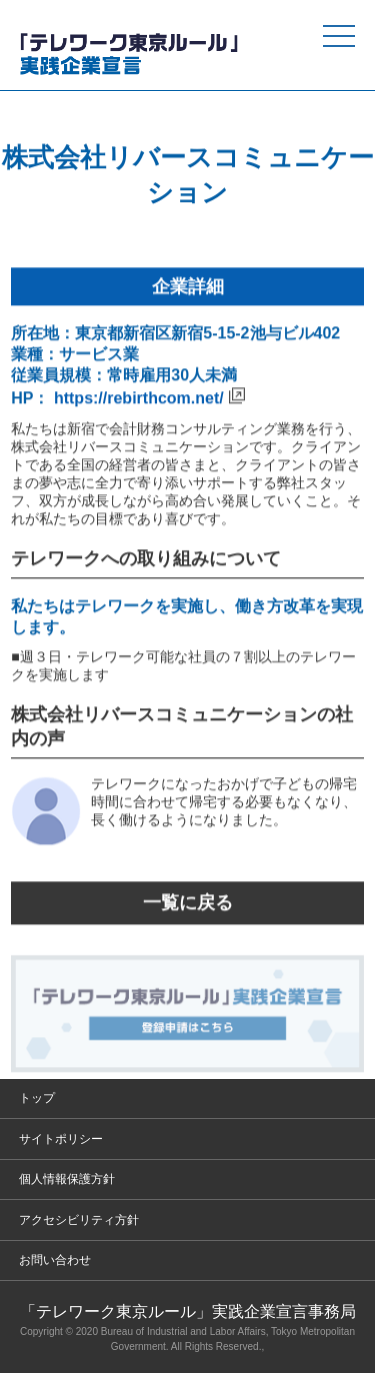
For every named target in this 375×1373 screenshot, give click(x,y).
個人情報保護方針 (67, 1179)
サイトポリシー (61, 1139)
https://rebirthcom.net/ (139, 398)
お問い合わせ (55, 1260)
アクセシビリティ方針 (79, 1220)
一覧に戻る (188, 904)
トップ (37, 1098)
